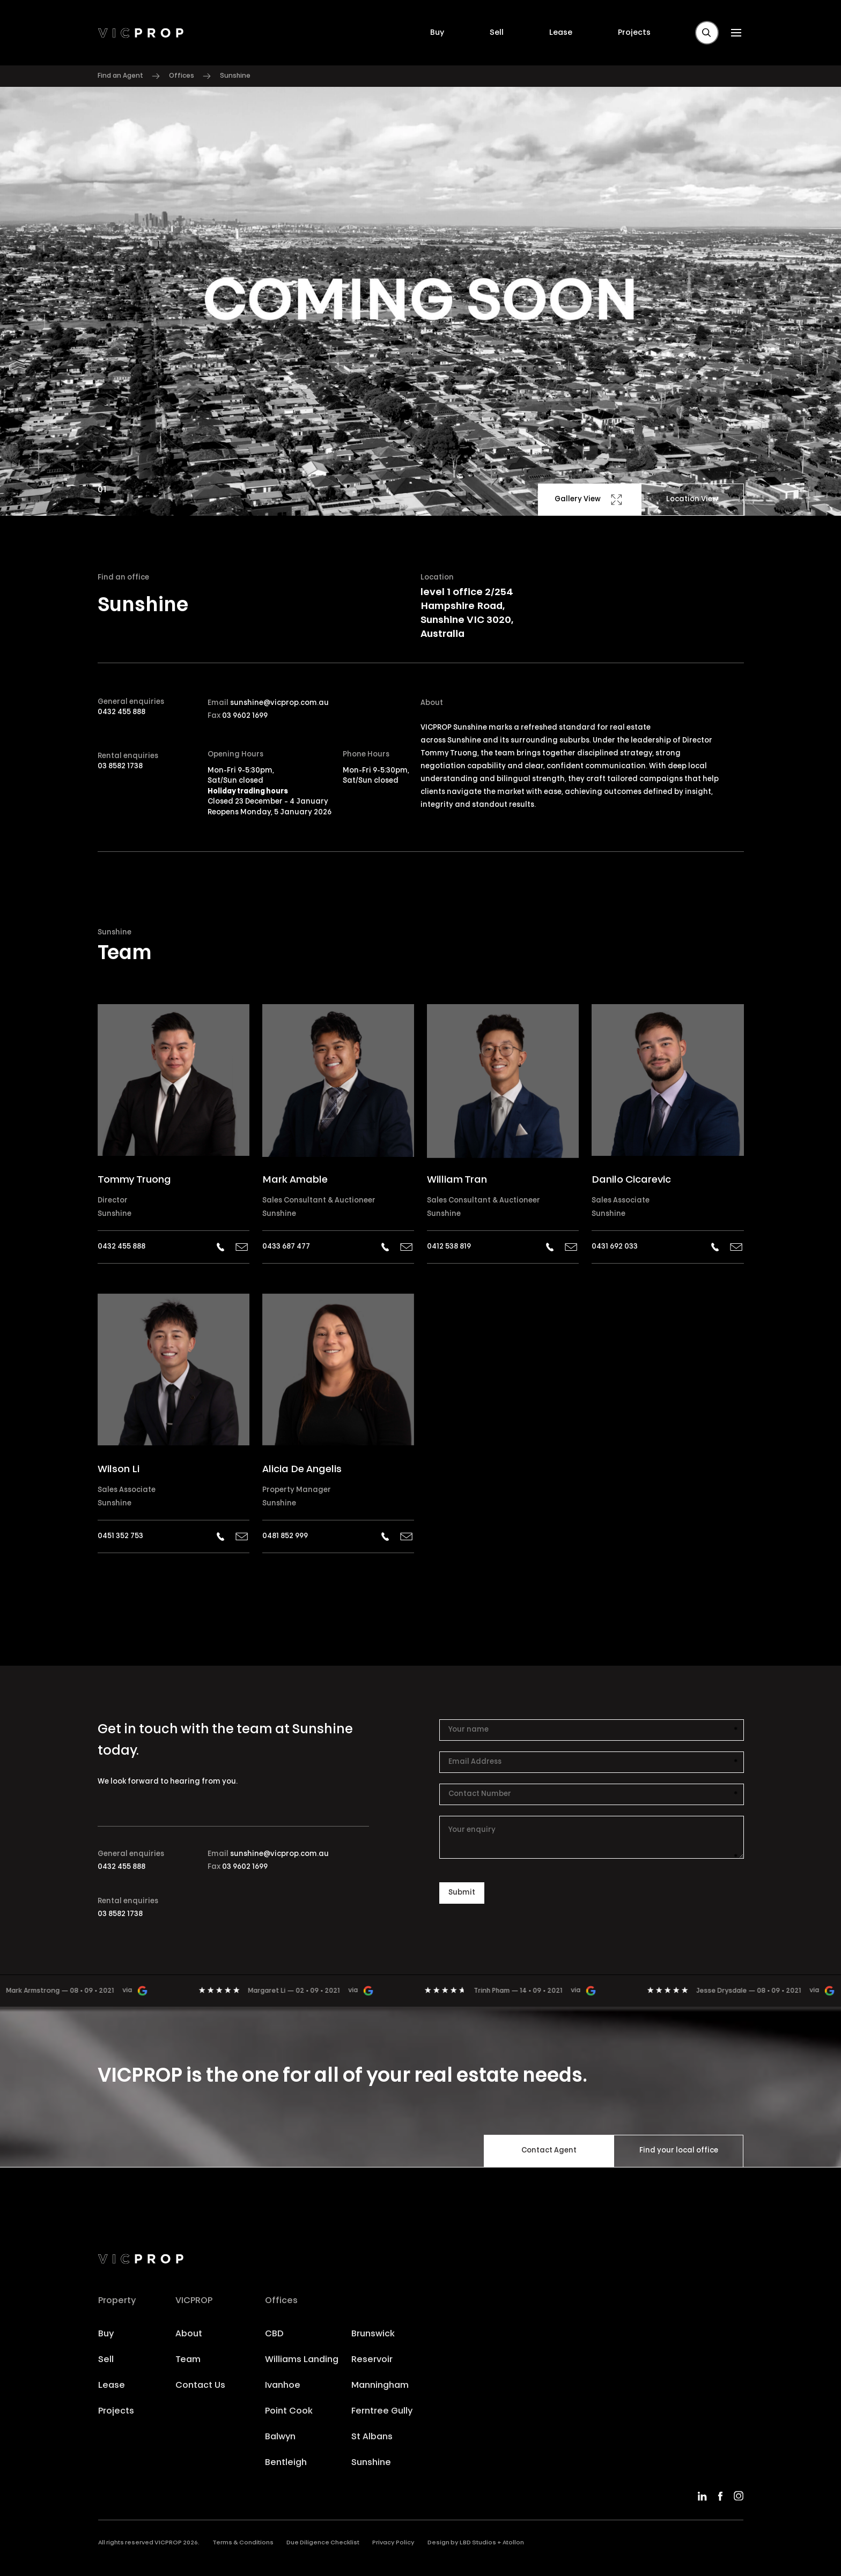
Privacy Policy (393, 2543)
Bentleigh (286, 2463)
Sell (497, 32)
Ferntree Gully (381, 2411)
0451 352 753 (120, 1536)
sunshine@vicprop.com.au (279, 703)
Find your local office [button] (678, 2150)
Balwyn (280, 2437)
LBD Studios (478, 2543)
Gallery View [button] (589, 500)
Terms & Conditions (243, 2543)
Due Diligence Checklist (322, 2543)
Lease (560, 32)
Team (188, 2360)
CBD (274, 2334)
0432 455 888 (121, 712)
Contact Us (200, 2385)
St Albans (372, 2437)
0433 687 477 (286, 1246)
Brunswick (373, 2334)
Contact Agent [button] (549, 2150)
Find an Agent (120, 76)
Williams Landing (301, 2360)
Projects (634, 32)
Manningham (380, 2385)
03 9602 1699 (245, 715)
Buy (437, 32)
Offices (181, 76)
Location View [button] (692, 499)
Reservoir (372, 2360)
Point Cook (289, 2411)
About (188, 2334)
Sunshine (114, 1214)
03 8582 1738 (120, 766)
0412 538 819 (449, 1246)
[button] (707, 32)
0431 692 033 (615, 1246)
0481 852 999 (285, 1536)
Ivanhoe (282, 2385)
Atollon (513, 2543)
